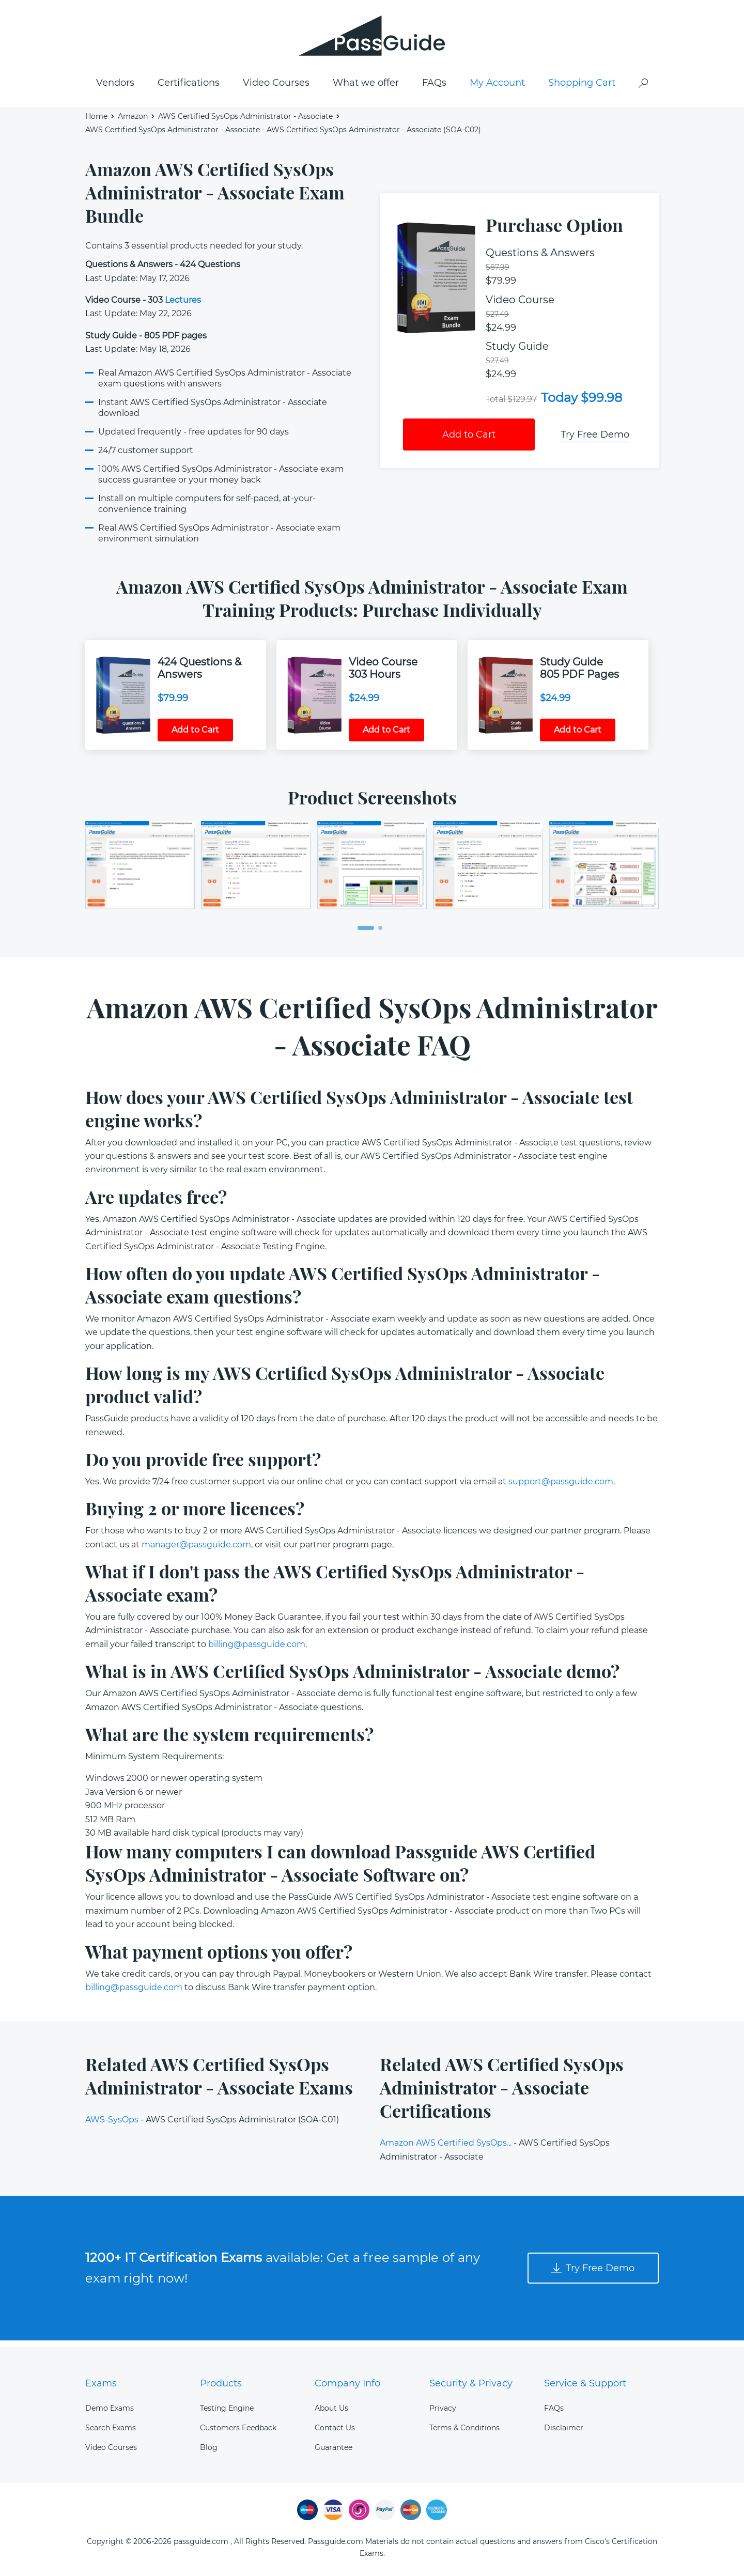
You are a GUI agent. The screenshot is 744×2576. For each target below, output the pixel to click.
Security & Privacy (471, 2383)
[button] (366, 934)
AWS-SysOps (111, 2126)
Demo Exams (109, 2408)
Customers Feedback (238, 2427)
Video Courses (276, 88)
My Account (497, 88)
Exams (101, 2383)
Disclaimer (563, 2427)
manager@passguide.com (196, 1550)
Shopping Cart (581, 88)
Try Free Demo (595, 440)
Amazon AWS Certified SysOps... (446, 2149)
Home (96, 122)
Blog (209, 2447)
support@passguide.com (560, 1487)
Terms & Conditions (464, 2427)
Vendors (115, 88)
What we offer (366, 88)
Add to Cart (468, 440)
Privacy (442, 2408)
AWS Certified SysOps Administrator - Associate (245, 122)
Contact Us (335, 2427)
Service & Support (585, 2383)
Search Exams (110, 2427)
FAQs (434, 88)
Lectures (183, 306)
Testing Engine (227, 2408)
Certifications (189, 88)
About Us (331, 2408)
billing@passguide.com (256, 1650)
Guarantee (333, 2447)
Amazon (133, 122)
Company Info (347, 2383)
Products (221, 2383)
